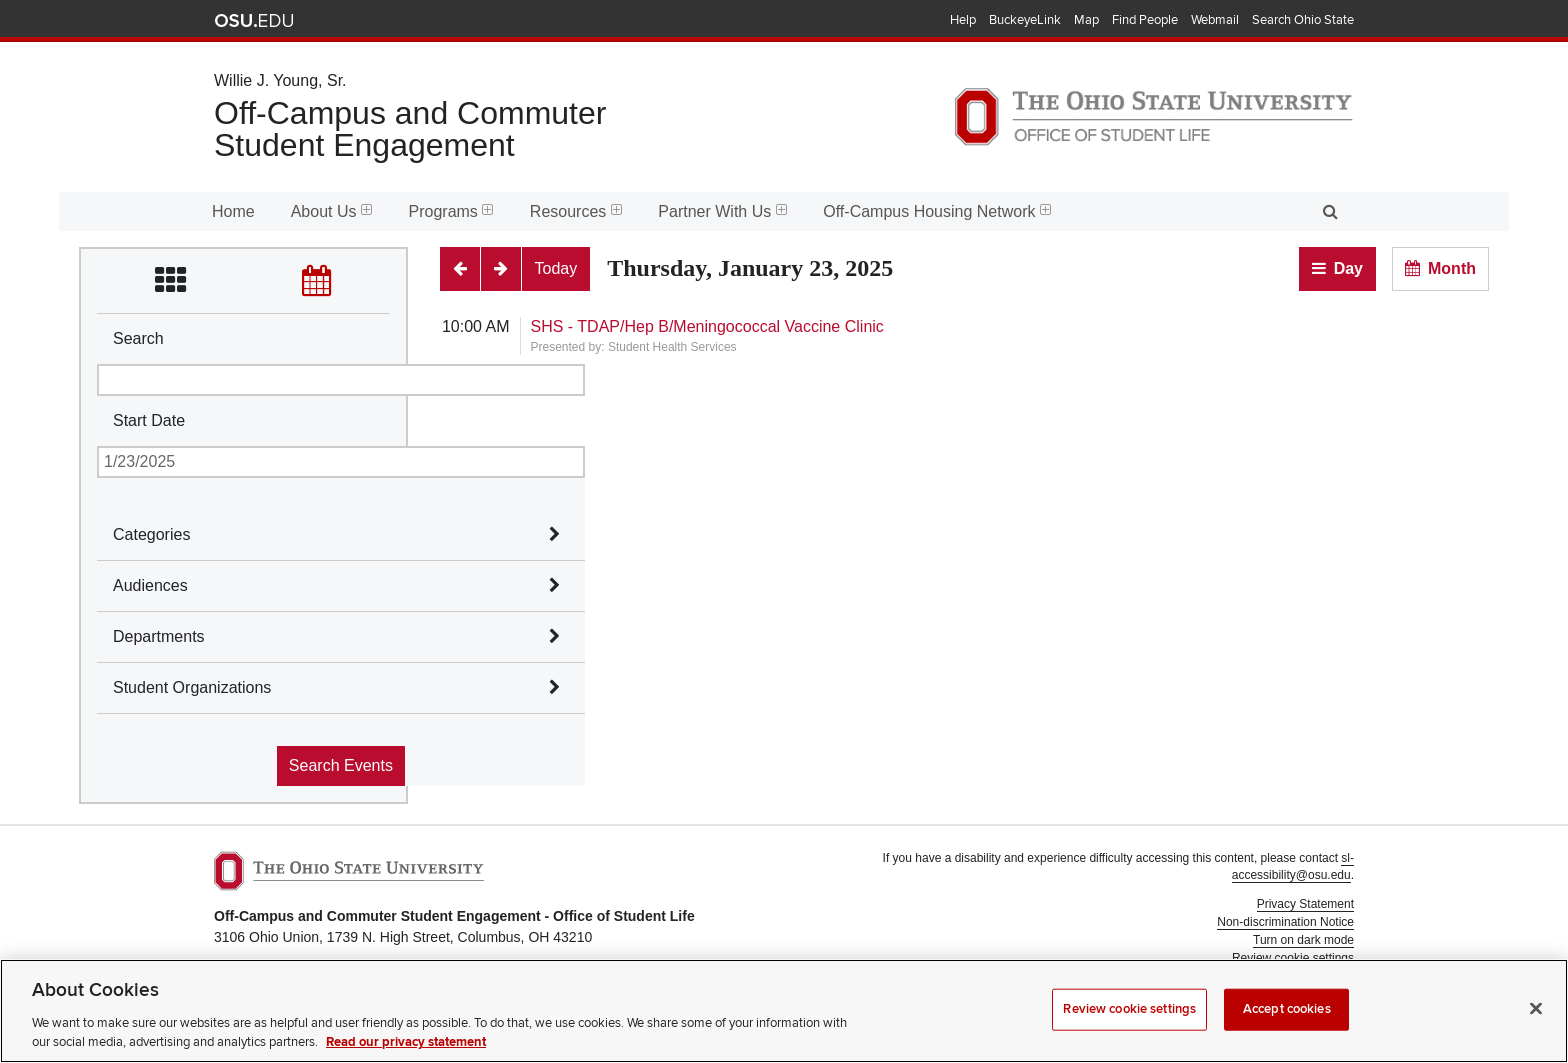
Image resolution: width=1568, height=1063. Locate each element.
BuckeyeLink (1025, 20)
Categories (151, 534)
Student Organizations (192, 687)
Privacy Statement (1305, 904)
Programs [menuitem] (451, 211)
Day (1348, 268)
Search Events (341, 765)
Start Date (149, 420)
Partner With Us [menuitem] (722, 211)
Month (1452, 268)
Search (138, 338)
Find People (1145, 20)
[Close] (1536, 1024)
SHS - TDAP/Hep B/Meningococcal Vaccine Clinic (707, 326)
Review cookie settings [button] (1293, 958)
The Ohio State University (254, 21)
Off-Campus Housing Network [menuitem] (937, 211)
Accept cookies (1287, 1024)
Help (963, 20)
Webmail (1215, 20)
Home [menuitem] (233, 211)
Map (1086, 20)
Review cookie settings (1129, 1024)
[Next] (501, 269)
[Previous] (460, 269)
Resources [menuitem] (576, 211)
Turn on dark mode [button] (1303, 940)
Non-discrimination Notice (1285, 922)
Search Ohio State (1303, 20)
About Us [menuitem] (332, 211)
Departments (159, 636)
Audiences (150, 585)
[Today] (556, 269)
